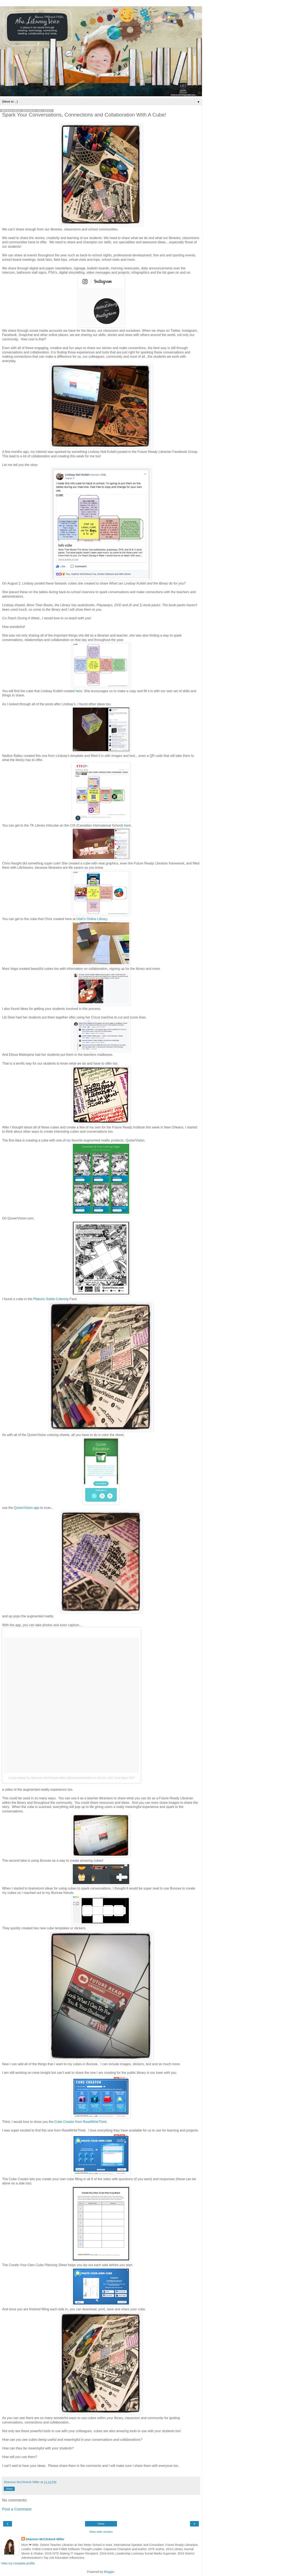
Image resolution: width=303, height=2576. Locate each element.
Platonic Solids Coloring (51, 1299)
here (79, 691)
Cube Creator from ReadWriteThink (80, 2122)
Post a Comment (16, 2509)
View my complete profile (18, 2563)
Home (101, 2523)
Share (9, 2488)
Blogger (109, 2571)
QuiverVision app (26, 1507)
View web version (101, 2531)
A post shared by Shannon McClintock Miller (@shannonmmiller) (50, 1778)
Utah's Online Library (91, 919)
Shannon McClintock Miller (45, 2539)
